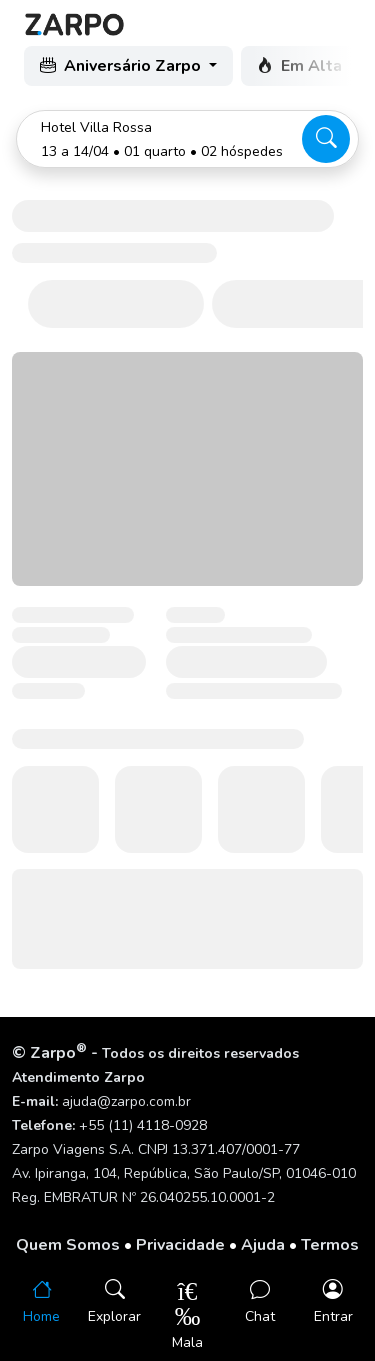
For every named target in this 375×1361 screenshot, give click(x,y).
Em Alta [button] (301, 66)
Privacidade (180, 1245)
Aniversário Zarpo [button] (122, 66)
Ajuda (263, 1245)
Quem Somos (68, 1245)
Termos (330, 1245)
